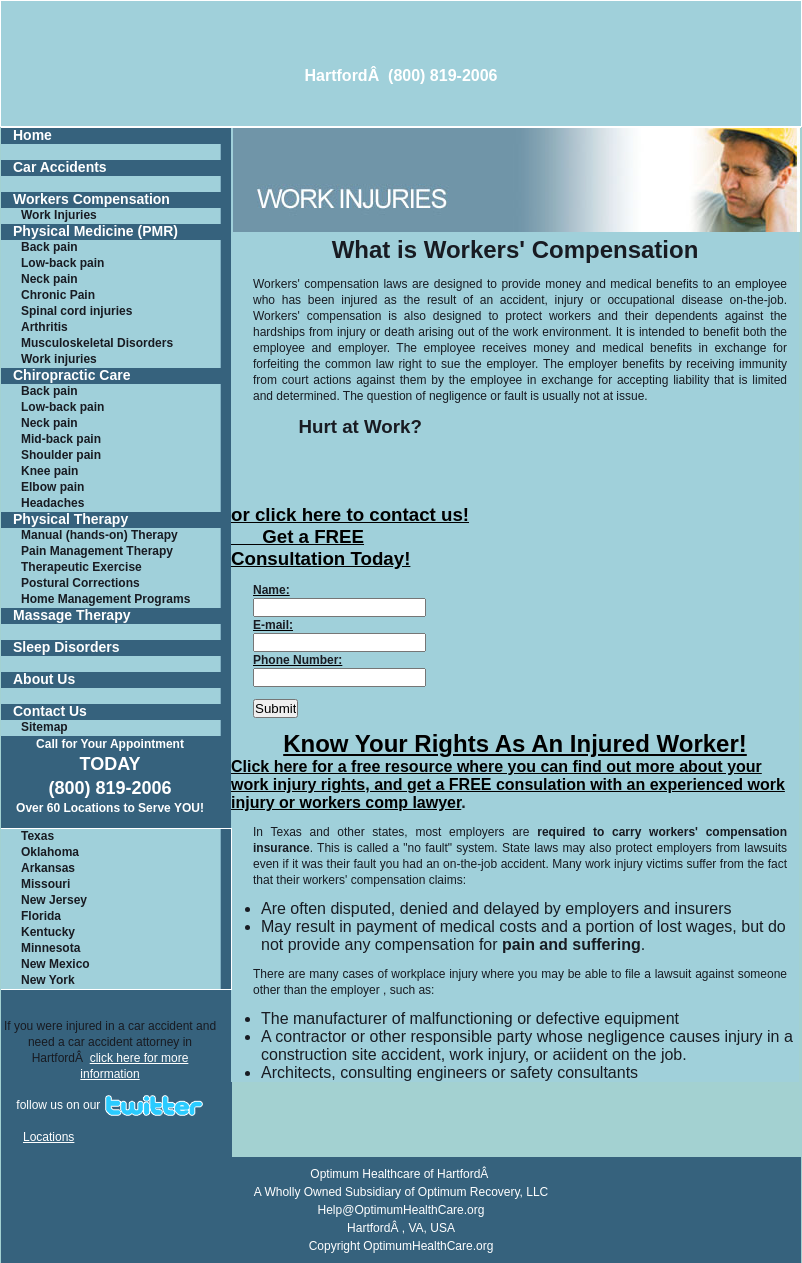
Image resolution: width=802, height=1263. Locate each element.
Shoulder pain (61, 455)
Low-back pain (62, 263)
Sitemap (44, 727)
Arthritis (44, 327)
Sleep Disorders (66, 647)
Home (32, 135)
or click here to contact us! (350, 514)
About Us (44, 679)
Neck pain (49, 279)
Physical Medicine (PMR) (95, 231)
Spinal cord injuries (76, 311)
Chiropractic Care (71, 375)
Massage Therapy (72, 615)
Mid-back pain (61, 439)
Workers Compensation (91, 199)
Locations (48, 1137)
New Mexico (55, 964)
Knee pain (49, 471)
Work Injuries (59, 215)
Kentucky (48, 932)
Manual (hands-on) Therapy (99, 535)
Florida (41, 916)
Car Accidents (60, 167)
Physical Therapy (70, 519)
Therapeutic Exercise (81, 567)
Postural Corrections (80, 583)
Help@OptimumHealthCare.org (401, 1210)
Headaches (52, 503)
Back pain (49, 247)
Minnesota (50, 948)
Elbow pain (52, 487)
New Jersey (54, 900)
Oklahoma (50, 852)
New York (48, 980)
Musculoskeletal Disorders (97, 343)
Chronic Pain (58, 295)
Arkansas (48, 868)
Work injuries (59, 359)
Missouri (45, 884)
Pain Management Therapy (97, 551)
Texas (37, 836)
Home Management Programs (105, 599)
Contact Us (50, 711)
